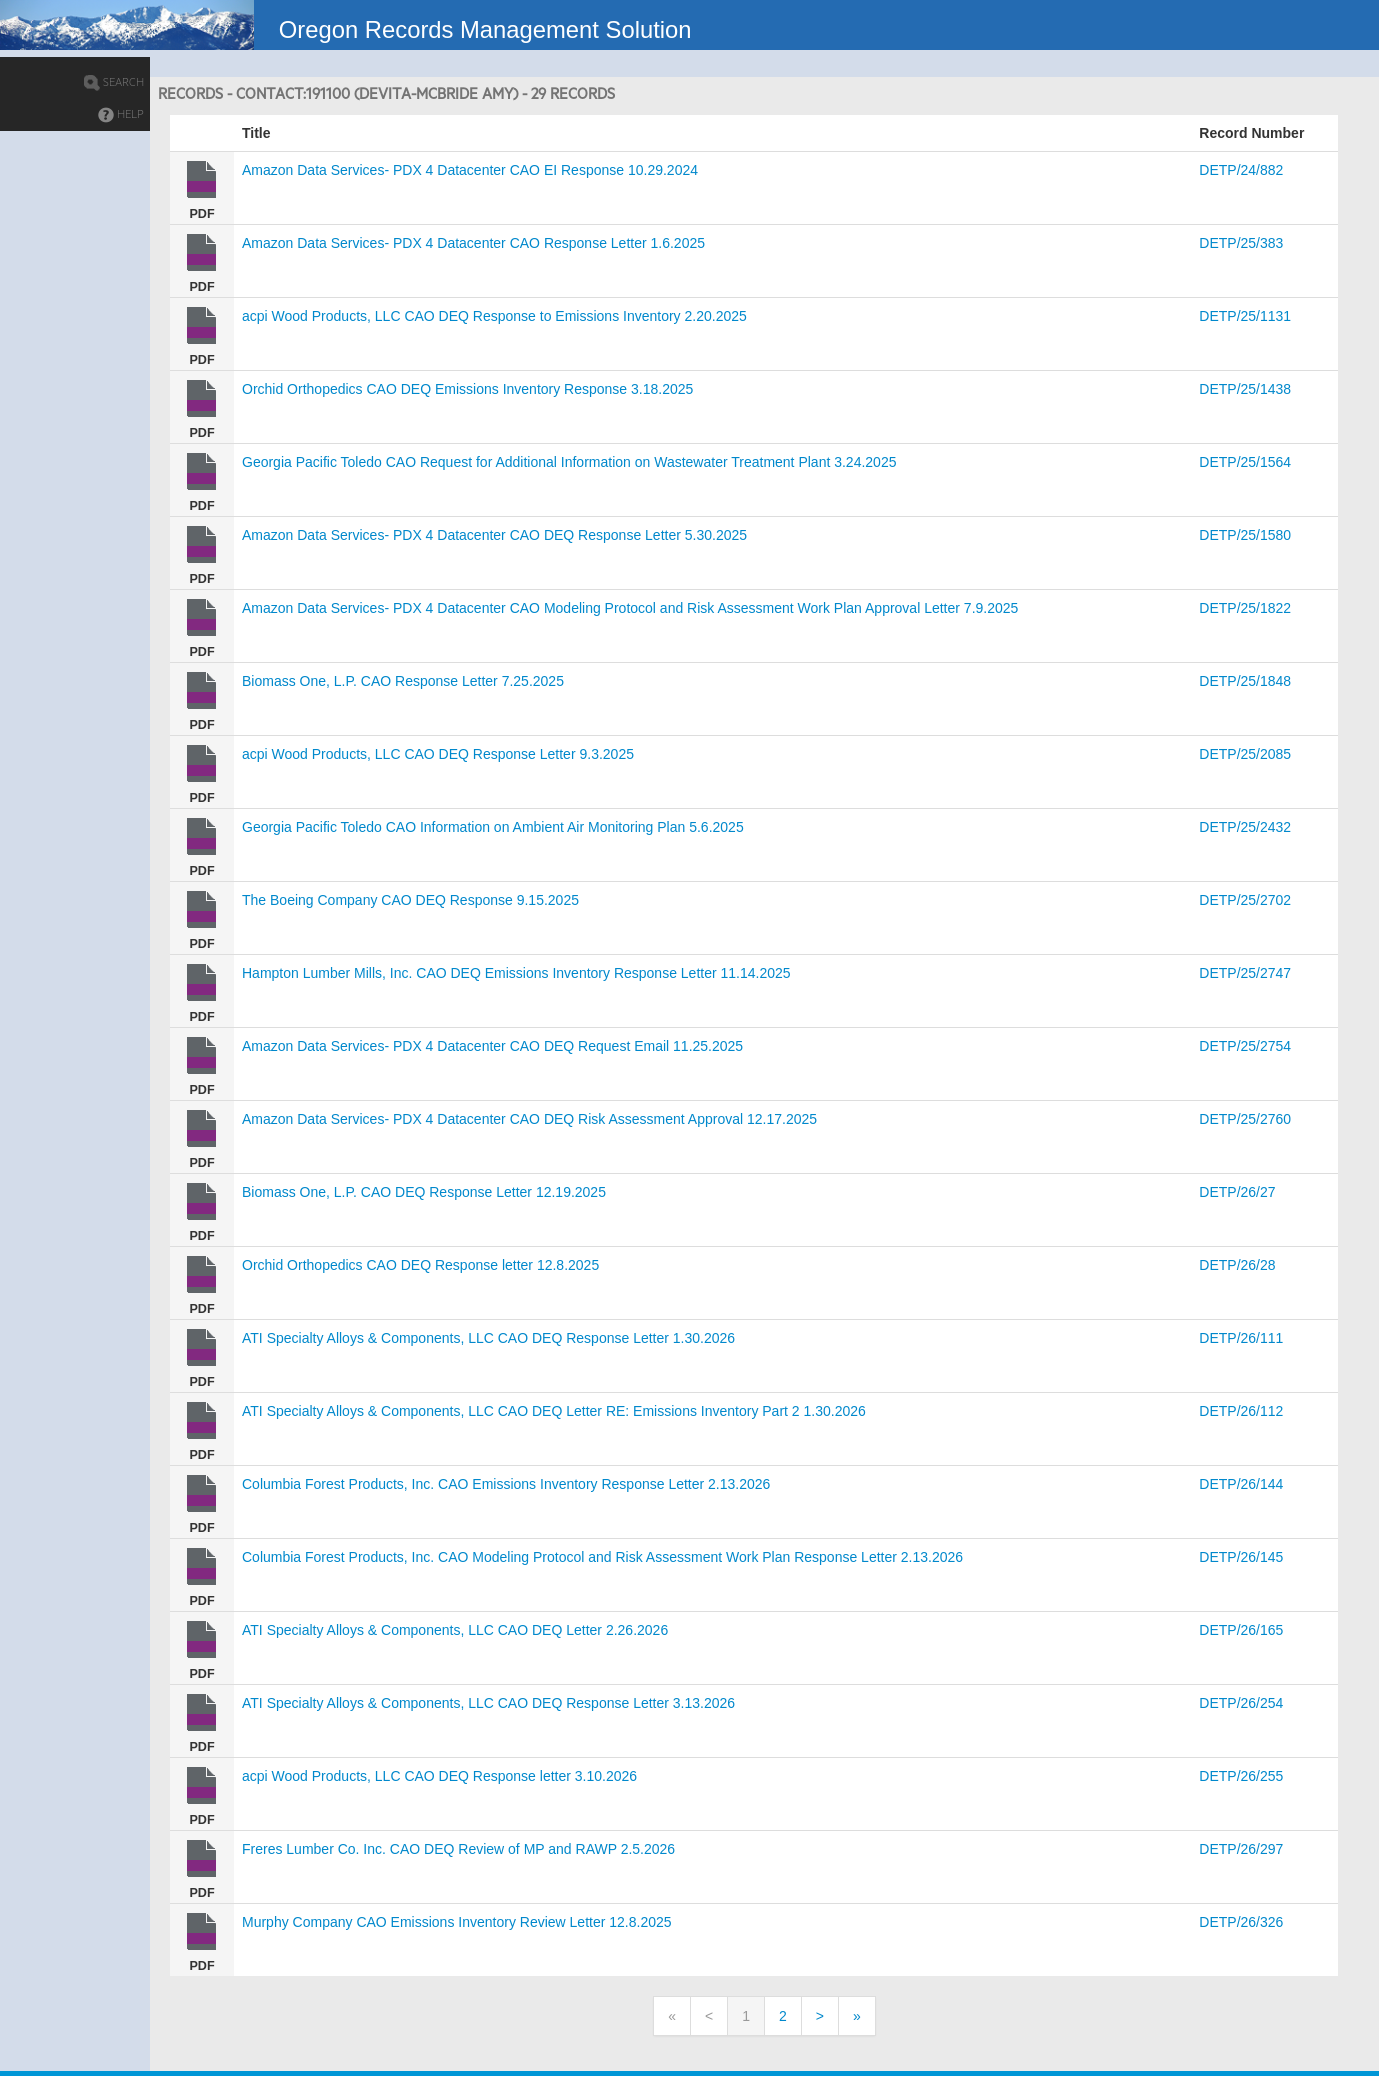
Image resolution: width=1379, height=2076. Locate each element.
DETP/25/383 (1241, 243)
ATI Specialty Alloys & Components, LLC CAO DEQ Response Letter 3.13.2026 (488, 1703)
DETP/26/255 (1241, 1776)
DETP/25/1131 (1245, 316)
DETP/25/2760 (1245, 1119)
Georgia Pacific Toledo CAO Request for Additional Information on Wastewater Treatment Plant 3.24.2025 (569, 462)
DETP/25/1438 (1245, 389)
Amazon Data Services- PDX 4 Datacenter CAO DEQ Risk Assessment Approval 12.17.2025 (529, 1119)
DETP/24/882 (1241, 170)
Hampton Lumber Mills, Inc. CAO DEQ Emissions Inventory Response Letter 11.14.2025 (516, 973)
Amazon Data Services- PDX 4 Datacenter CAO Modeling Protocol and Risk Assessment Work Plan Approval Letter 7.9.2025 (630, 608)
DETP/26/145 (1241, 1557)
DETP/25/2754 (1245, 1046)
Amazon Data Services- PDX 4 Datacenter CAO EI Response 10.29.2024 (470, 170)
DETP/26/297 (1241, 1849)
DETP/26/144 (1241, 1484)
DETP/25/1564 (1245, 462)
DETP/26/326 (1241, 1922)
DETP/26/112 (1241, 1411)
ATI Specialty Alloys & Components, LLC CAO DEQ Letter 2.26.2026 (455, 1630)
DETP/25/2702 (1245, 900)
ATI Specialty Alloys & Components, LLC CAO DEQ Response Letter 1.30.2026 (488, 1338)
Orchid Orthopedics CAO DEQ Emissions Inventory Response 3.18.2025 (467, 389)
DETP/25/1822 (1245, 608)
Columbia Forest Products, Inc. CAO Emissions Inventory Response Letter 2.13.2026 (506, 1484)
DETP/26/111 (1241, 1338)
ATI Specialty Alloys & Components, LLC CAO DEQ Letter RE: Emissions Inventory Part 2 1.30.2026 (554, 1411)
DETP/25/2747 (1245, 973)
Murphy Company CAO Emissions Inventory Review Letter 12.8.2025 (457, 1922)
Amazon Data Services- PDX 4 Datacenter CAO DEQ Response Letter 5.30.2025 (494, 535)
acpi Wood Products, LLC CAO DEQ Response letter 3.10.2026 (439, 1776)
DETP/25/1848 (1245, 681)
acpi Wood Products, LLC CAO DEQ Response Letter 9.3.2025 (438, 754)
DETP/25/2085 (1245, 754)
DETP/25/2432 (1245, 827)
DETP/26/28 (1237, 1265)
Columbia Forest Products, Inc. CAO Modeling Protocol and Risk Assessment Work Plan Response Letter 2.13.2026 (602, 1557)
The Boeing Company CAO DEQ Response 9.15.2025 (410, 900)
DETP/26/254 (1241, 1703)
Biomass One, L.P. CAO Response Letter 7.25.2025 (403, 681)
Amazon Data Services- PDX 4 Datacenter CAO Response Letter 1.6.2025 (473, 243)
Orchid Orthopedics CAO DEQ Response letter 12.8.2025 (420, 1265)
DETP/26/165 (1241, 1630)
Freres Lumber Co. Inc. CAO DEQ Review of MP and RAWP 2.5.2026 (458, 1849)
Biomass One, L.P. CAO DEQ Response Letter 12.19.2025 (424, 1192)
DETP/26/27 (1237, 1192)
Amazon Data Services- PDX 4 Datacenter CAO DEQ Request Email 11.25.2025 (492, 1046)
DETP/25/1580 (1245, 535)
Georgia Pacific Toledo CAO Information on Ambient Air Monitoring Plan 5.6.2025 (493, 827)
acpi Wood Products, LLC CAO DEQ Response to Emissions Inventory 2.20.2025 (494, 316)
